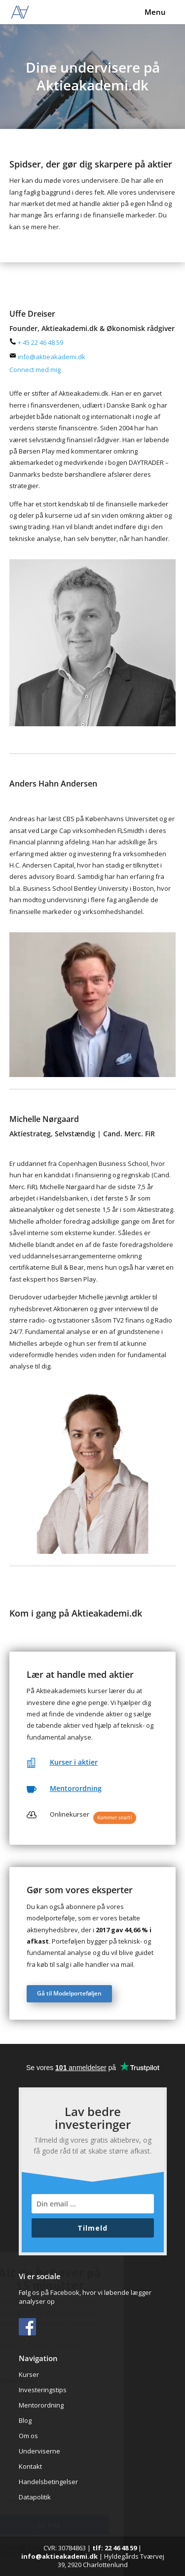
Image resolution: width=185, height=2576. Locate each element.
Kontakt (30, 2466)
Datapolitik (35, 2497)
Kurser (29, 2374)
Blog (25, 2420)
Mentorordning (76, 1788)
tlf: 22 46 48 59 (114, 2547)
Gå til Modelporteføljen (69, 1993)
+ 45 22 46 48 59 (36, 342)
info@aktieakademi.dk (47, 356)
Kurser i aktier (74, 1762)
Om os (28, 2435)
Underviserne (39, 2451)
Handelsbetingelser (48, 2481)
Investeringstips (43, 2389)
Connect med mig (35, 369)
